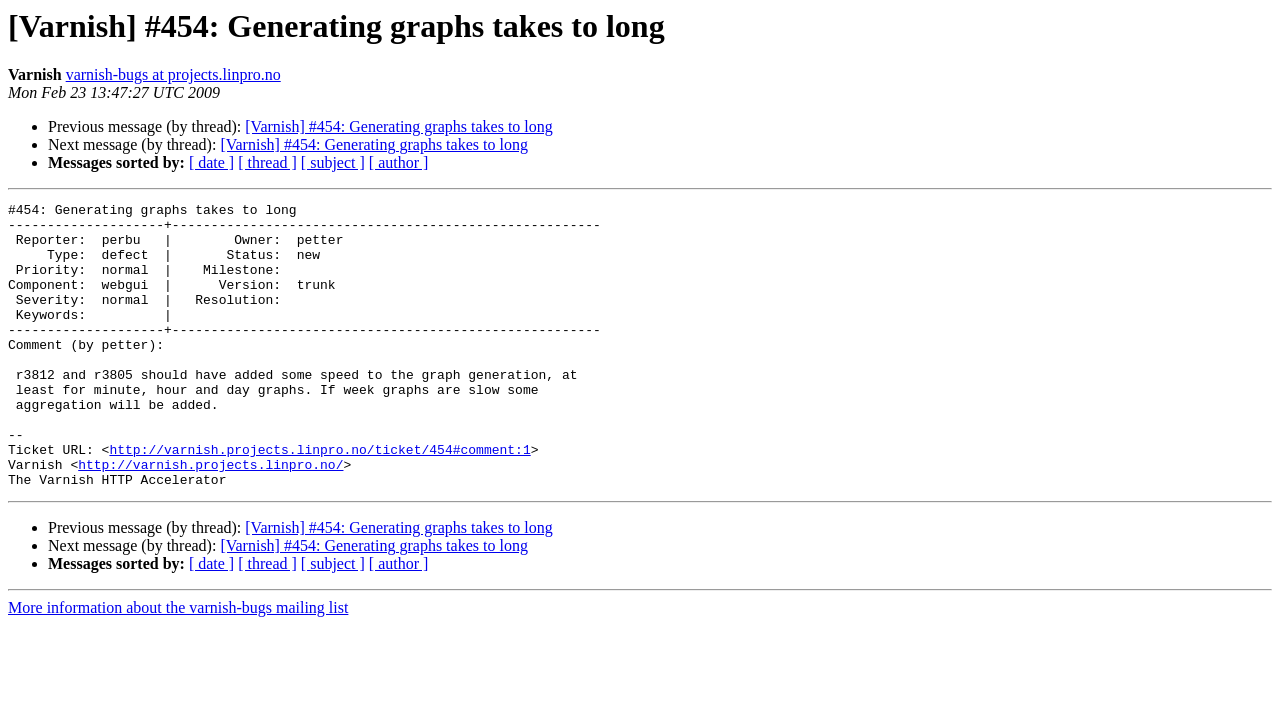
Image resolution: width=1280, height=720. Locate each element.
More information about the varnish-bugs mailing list (178, 664)
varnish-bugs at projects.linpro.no (173, 74)
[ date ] (211, 162)
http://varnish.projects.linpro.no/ (210, 518)
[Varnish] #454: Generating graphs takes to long (398, 126)
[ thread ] (267, 162)
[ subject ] (333, 162)
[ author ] (399, 162)
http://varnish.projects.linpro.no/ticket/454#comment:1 (319, 500)
